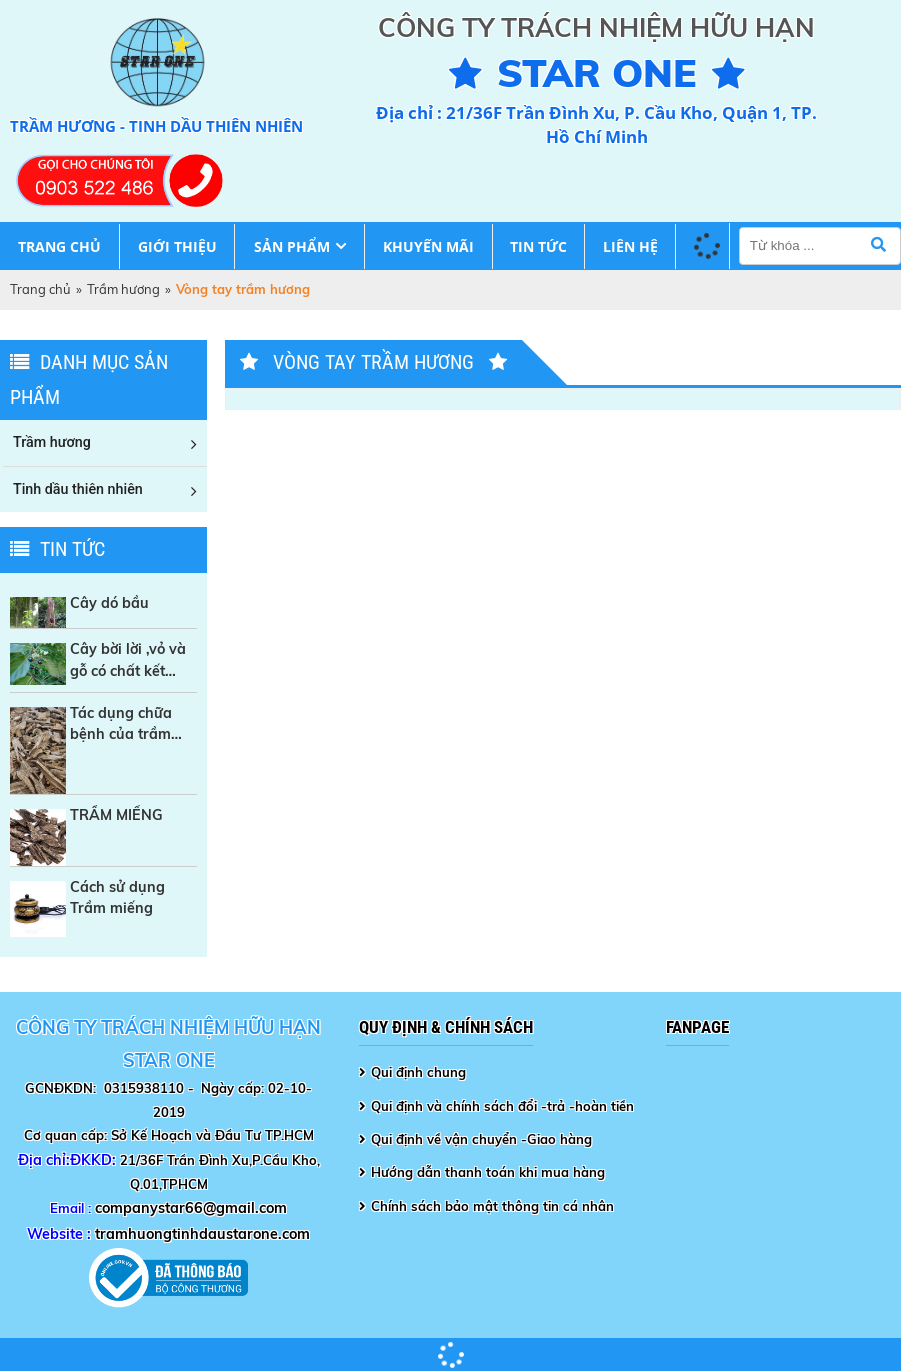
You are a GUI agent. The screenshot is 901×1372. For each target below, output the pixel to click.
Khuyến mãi (428, 246)
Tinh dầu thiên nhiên (78, 489)
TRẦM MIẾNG (116, 815)
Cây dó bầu (109, 603)
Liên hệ (630, 246)
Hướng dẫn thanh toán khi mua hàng (488, 1172)
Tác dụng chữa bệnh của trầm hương (121, 725)
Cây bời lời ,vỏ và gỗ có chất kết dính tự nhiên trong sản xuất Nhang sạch (128, 661)
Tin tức (538, 246)
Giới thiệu (177, 246)
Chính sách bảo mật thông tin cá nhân (492, 1206)
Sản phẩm (292, 246)
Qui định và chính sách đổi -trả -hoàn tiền (502, 1106)
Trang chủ (59, 246)
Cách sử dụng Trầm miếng (117, 897)
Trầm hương (123, 289)
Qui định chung (418, 1072)
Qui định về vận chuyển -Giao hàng (481, 1139)
